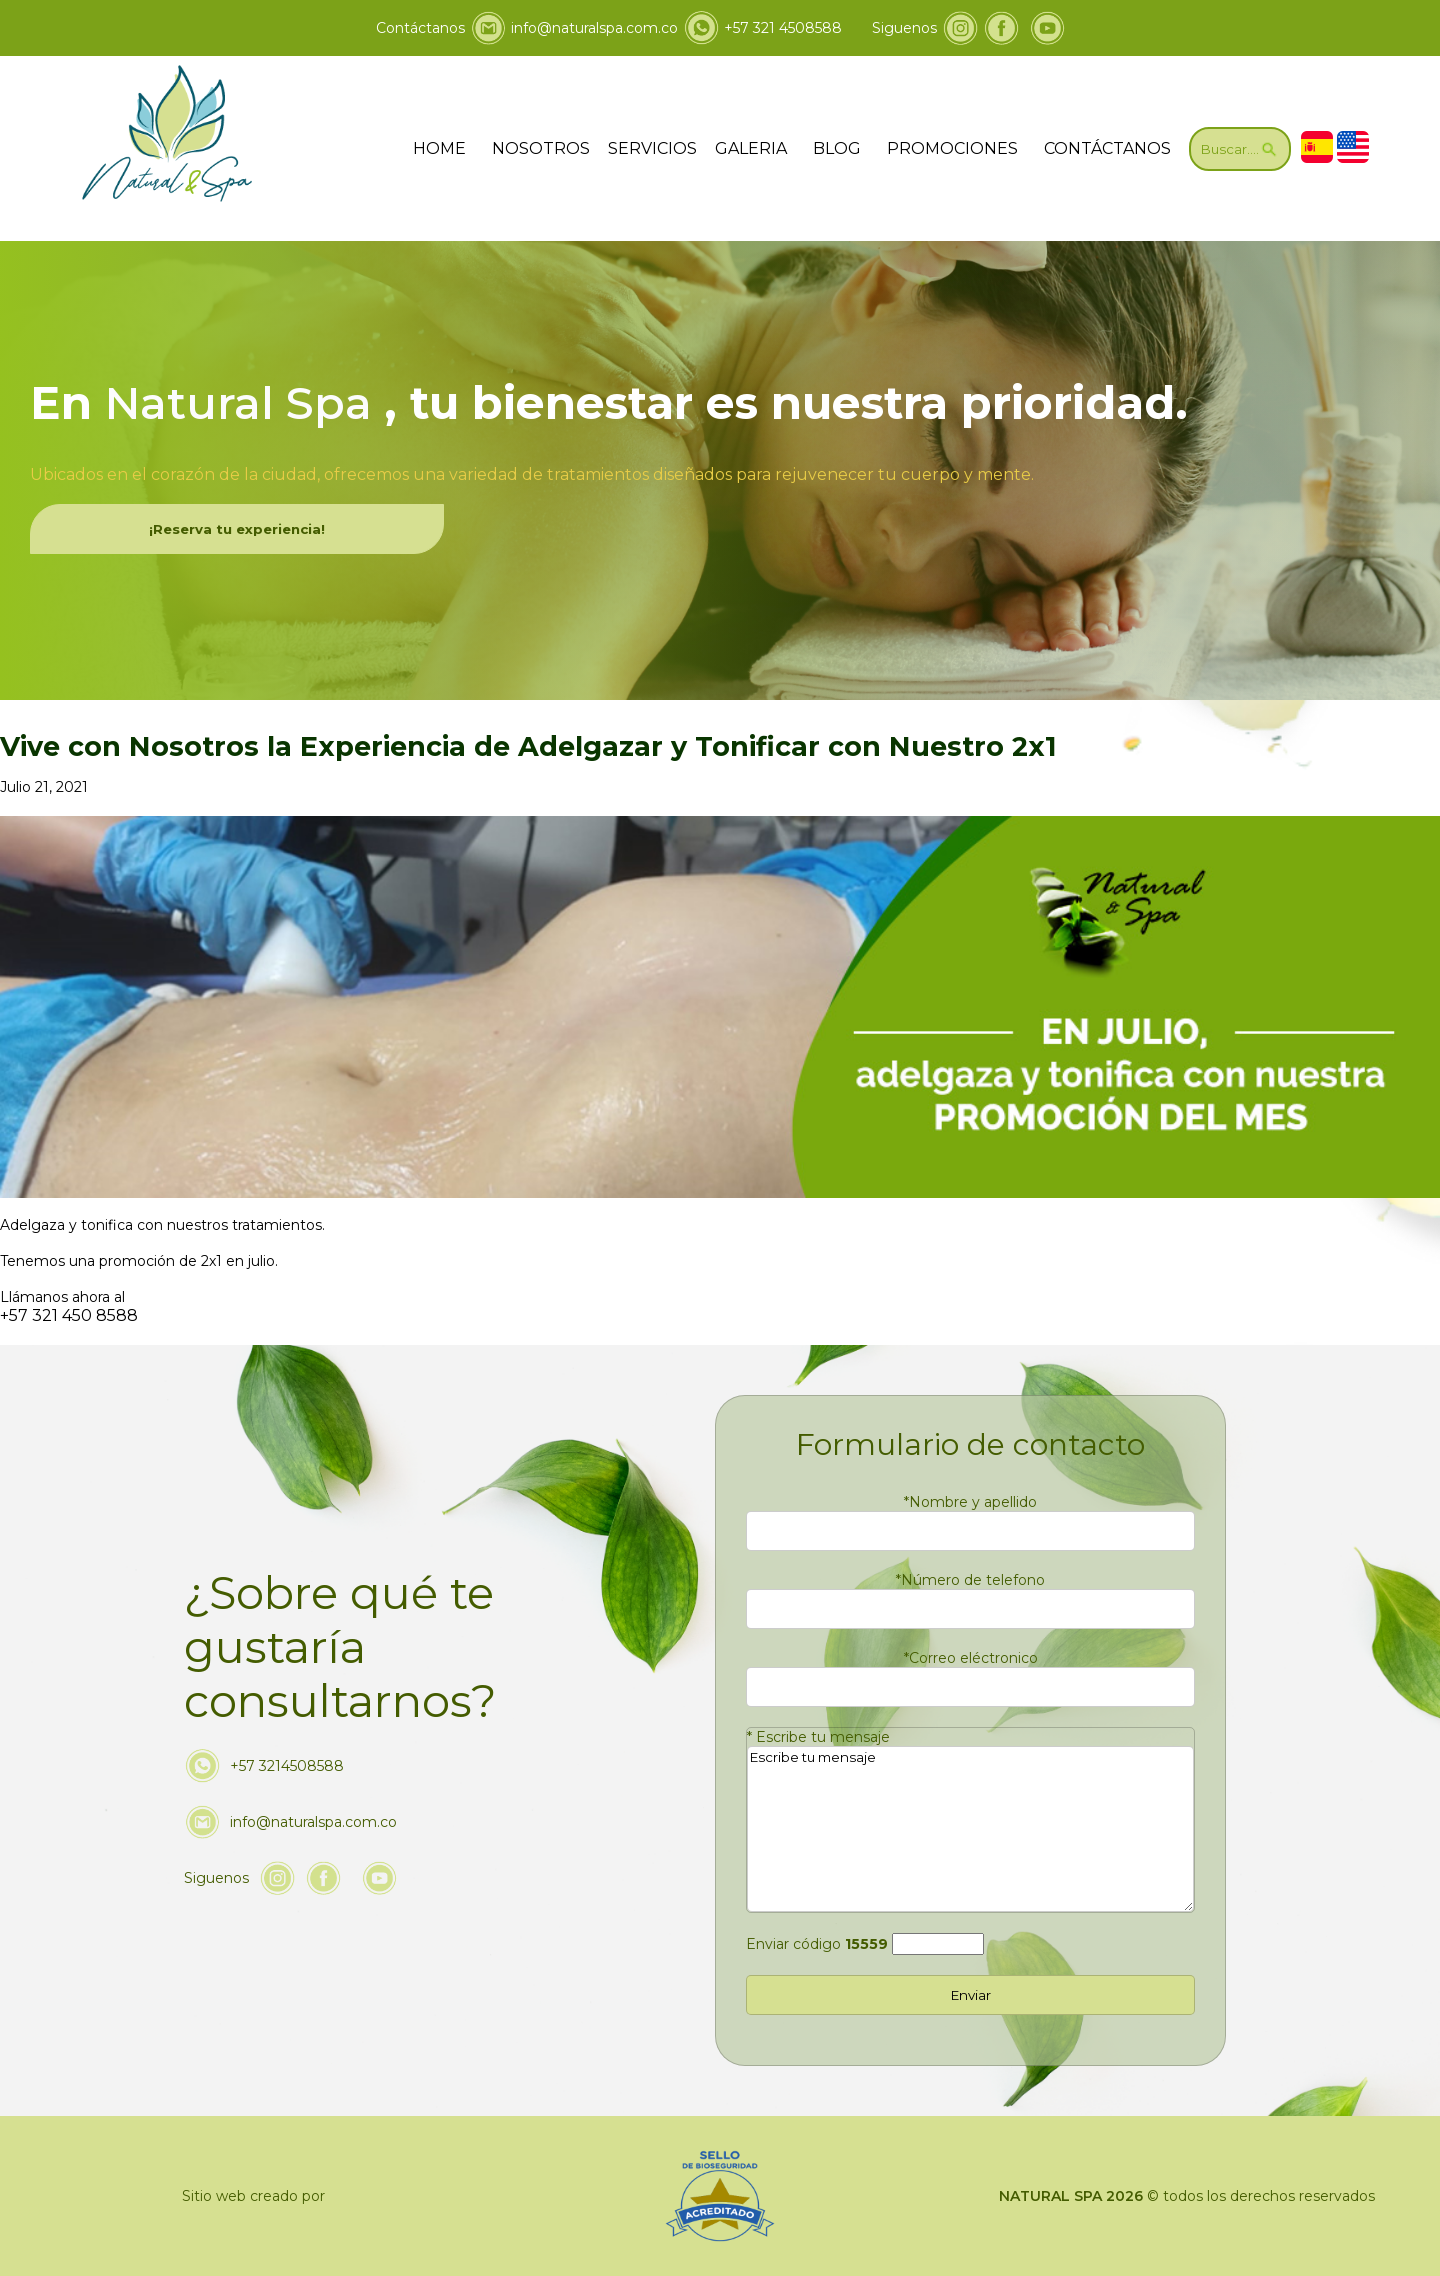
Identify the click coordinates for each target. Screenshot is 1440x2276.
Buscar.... (1240, 149)
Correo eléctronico (971, 1658)
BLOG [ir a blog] (837, 148)
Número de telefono (970, 1580)
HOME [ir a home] (439, 148)
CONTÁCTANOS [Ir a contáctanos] (1107, 148)
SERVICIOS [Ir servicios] (652, 148)
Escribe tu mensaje (818, 1737)
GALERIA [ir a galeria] (751, 148)
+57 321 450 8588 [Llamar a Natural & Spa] (69, 1315)
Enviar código (817, 1944)
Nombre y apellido (970, 1502)
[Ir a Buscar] (1240, 149)
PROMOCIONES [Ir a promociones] (952, 148)
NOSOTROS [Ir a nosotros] (541, 148)
